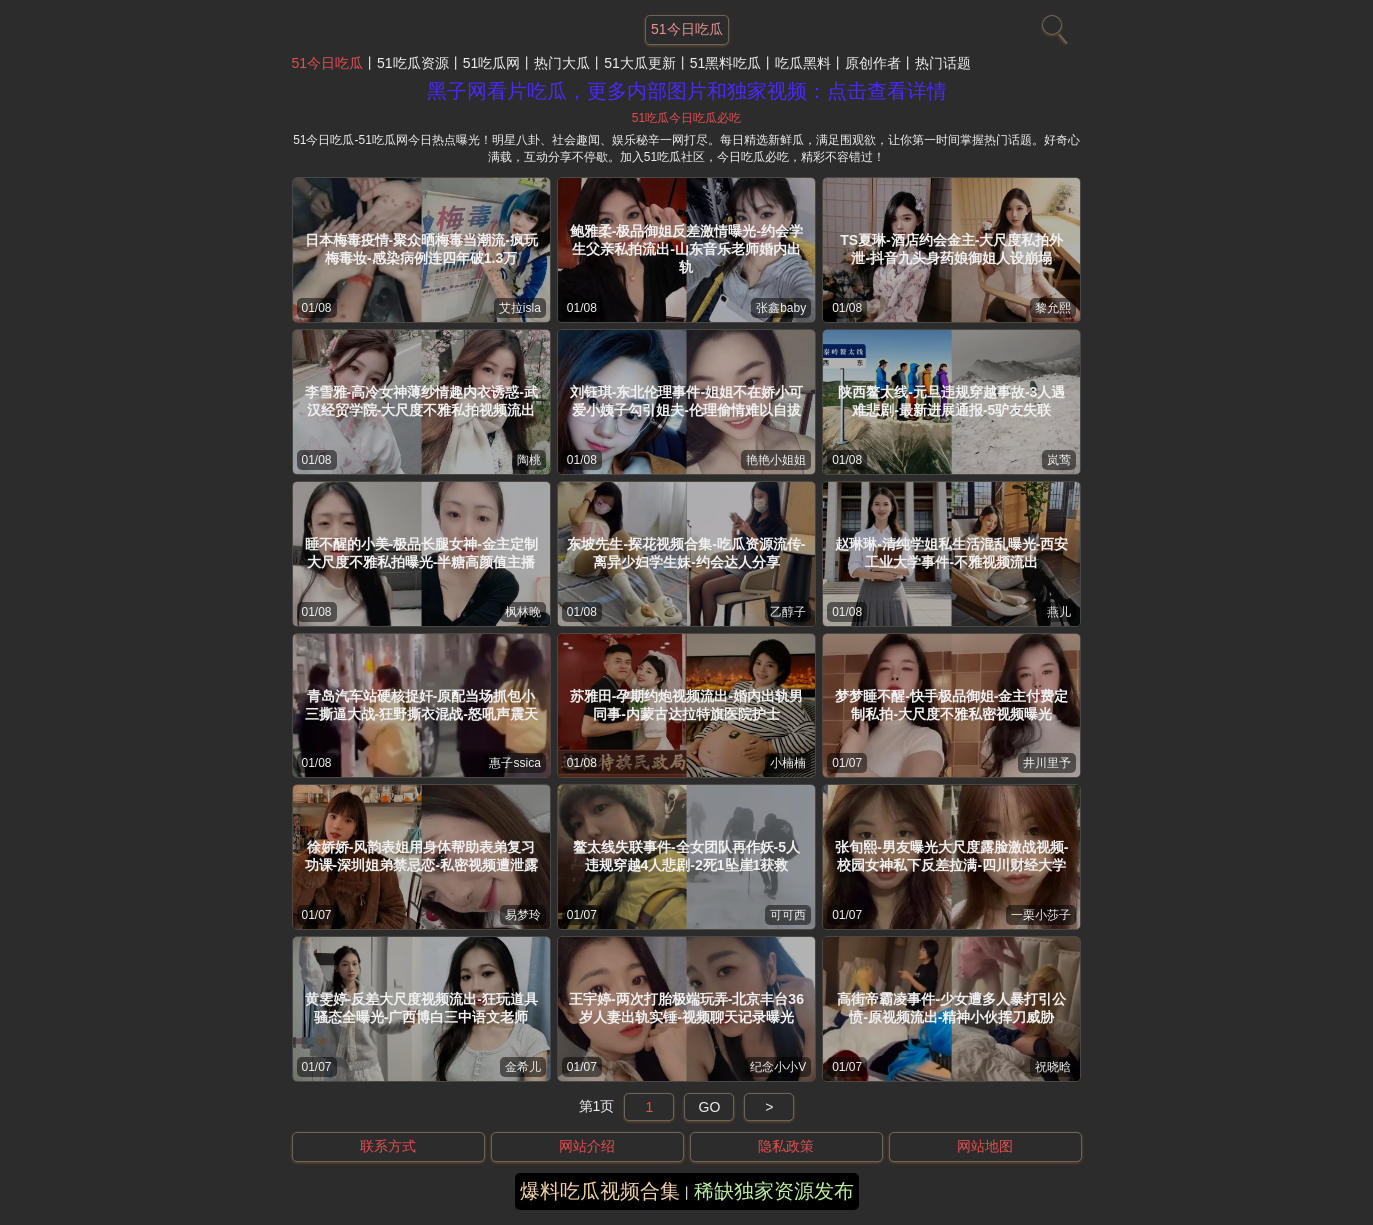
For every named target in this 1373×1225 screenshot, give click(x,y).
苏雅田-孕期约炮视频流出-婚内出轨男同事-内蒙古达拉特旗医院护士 (686, 705)
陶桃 (529, 460)
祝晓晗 (1053, 1067)
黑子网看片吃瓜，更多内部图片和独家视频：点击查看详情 (687, 91)
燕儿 (1059, 612)
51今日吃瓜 (328, 63)
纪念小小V (778, 1067)
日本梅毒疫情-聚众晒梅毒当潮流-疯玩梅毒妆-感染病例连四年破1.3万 (421, 249)
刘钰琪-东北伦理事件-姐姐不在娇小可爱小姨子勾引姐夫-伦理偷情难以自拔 (686, 401)
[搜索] (1052, 25)
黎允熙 (1053, 308)
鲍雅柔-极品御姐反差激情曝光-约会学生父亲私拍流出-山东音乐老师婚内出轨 (686, 249)
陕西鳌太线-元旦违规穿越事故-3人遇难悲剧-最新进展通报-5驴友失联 (951, 401)
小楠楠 (788, 763)
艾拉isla (520, 308)
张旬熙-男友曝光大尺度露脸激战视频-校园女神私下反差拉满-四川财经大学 (951, 856)
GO (710, 1107)
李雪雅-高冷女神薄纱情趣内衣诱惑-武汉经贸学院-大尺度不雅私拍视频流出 (421, 401)
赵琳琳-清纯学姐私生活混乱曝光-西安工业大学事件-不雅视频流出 (951, 553)
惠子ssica (514, 763)
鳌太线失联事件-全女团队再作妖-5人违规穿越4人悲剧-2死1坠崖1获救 (686, 856)
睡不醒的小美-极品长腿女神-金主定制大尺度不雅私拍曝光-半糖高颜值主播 (421, 553)
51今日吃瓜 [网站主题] (687, 29)
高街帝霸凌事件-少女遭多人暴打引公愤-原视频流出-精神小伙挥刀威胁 (951, 1008)
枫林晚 (523, 612)
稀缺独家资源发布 (774, 1191)
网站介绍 (587, 1146)
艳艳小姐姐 (776, 460)
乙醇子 (788, 612)
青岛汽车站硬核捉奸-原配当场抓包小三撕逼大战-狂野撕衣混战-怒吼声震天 (421, 705)
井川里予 (1047, 763)
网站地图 (985, 1146)
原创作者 (873, 63)
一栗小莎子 (1041, 915)
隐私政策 (786, 1146)
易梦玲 (523, 915)
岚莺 (1059, 460)
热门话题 (943, 63)
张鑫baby (781, 308)
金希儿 (523, 1067)
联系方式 (388, 1146)
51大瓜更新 (640, 63)
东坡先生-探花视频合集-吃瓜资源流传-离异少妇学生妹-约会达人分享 (686, 553)
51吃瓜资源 (413, 63)
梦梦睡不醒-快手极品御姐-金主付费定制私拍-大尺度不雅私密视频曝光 (951, 705)
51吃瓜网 (492, 63)
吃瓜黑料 (803, 63)
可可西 (788, 915)
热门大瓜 (562, 63)
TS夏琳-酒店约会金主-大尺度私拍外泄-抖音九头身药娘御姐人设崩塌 (951, 249)
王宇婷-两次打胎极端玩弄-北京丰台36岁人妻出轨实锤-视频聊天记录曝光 (686, 1008)
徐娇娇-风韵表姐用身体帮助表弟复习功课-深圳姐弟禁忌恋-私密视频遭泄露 (421, 856)
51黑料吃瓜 (726, 63)
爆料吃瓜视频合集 (600, 1191)
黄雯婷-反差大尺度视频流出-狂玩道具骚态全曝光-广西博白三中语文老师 (421, 1008)
